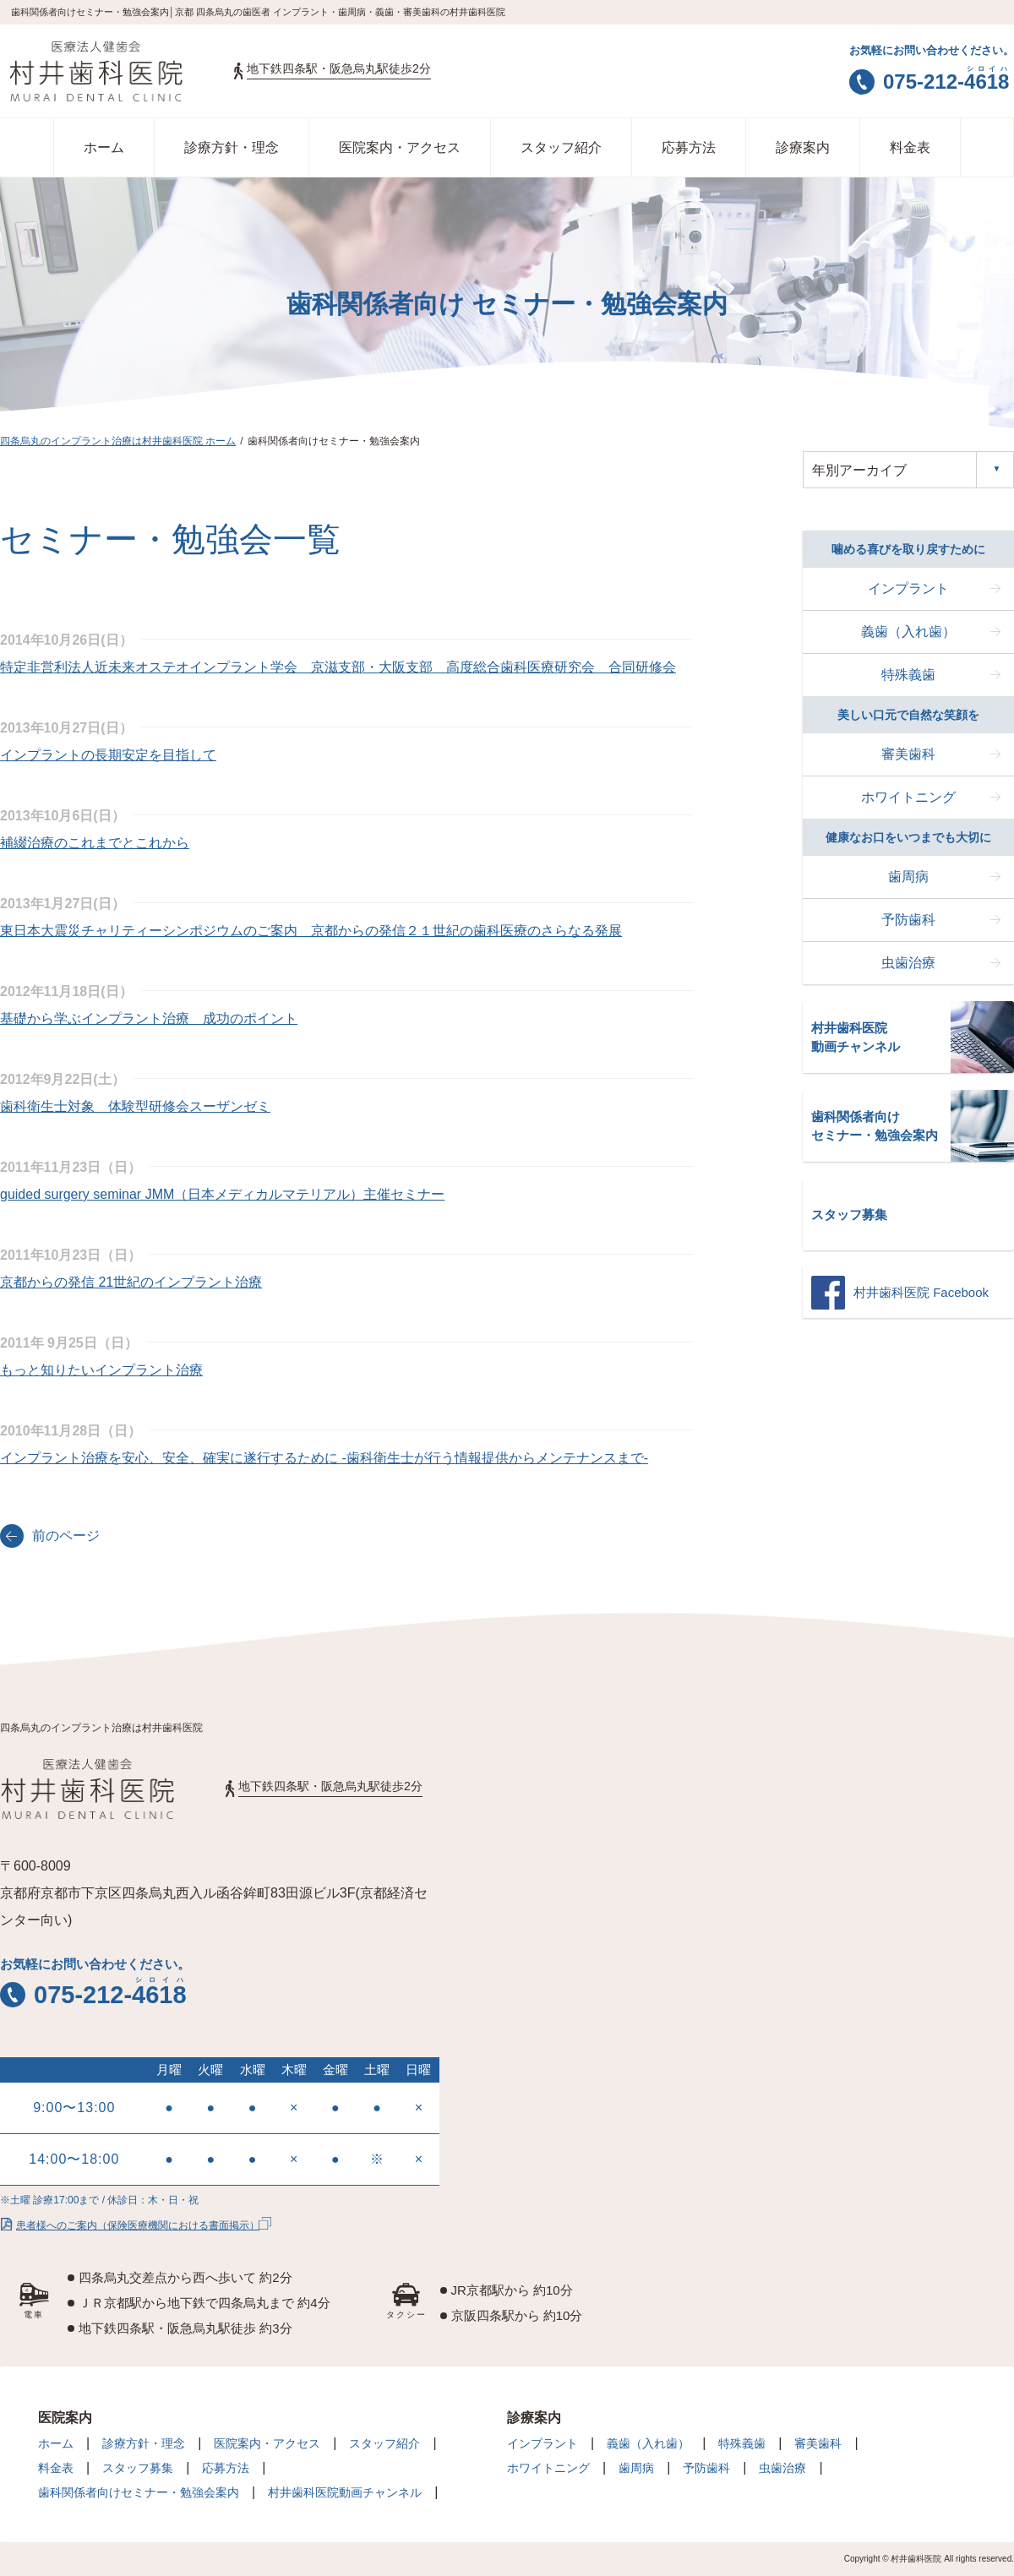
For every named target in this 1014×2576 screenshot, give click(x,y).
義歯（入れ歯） (908, 631)
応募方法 (689, 147)
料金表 (910, 147)
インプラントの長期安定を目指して (108, 755)
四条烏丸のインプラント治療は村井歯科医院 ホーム (118, 441)
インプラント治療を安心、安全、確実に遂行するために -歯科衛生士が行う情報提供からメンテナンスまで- (324, 1458)
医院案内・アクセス (400, 147)
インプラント (908, 588)
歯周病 (908, 876)
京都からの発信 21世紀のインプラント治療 (131, 1282)
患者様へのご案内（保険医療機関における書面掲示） (129, 2223)
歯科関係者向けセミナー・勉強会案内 (138, 2492)
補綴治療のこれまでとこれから (94, 843)
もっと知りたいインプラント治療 (101, 1370)
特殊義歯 (908, 674)
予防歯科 (908, 919)
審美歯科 (908, 754)
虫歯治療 (908, 963)
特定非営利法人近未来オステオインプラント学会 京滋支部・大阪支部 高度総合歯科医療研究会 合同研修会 (338, 667)
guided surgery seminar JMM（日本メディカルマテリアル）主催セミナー (222, 1194)
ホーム (104, 147)
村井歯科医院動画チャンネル (345, 2492)
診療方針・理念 (231, 147)
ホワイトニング (908, 797)
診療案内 (803, 147)
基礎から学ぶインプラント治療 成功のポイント (148, 1018)
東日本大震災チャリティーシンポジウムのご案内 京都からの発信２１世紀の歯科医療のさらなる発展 (311, 930)
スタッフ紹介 (561, 147)
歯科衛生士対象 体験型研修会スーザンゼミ (135, 1106)
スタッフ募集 (137, 2468)
